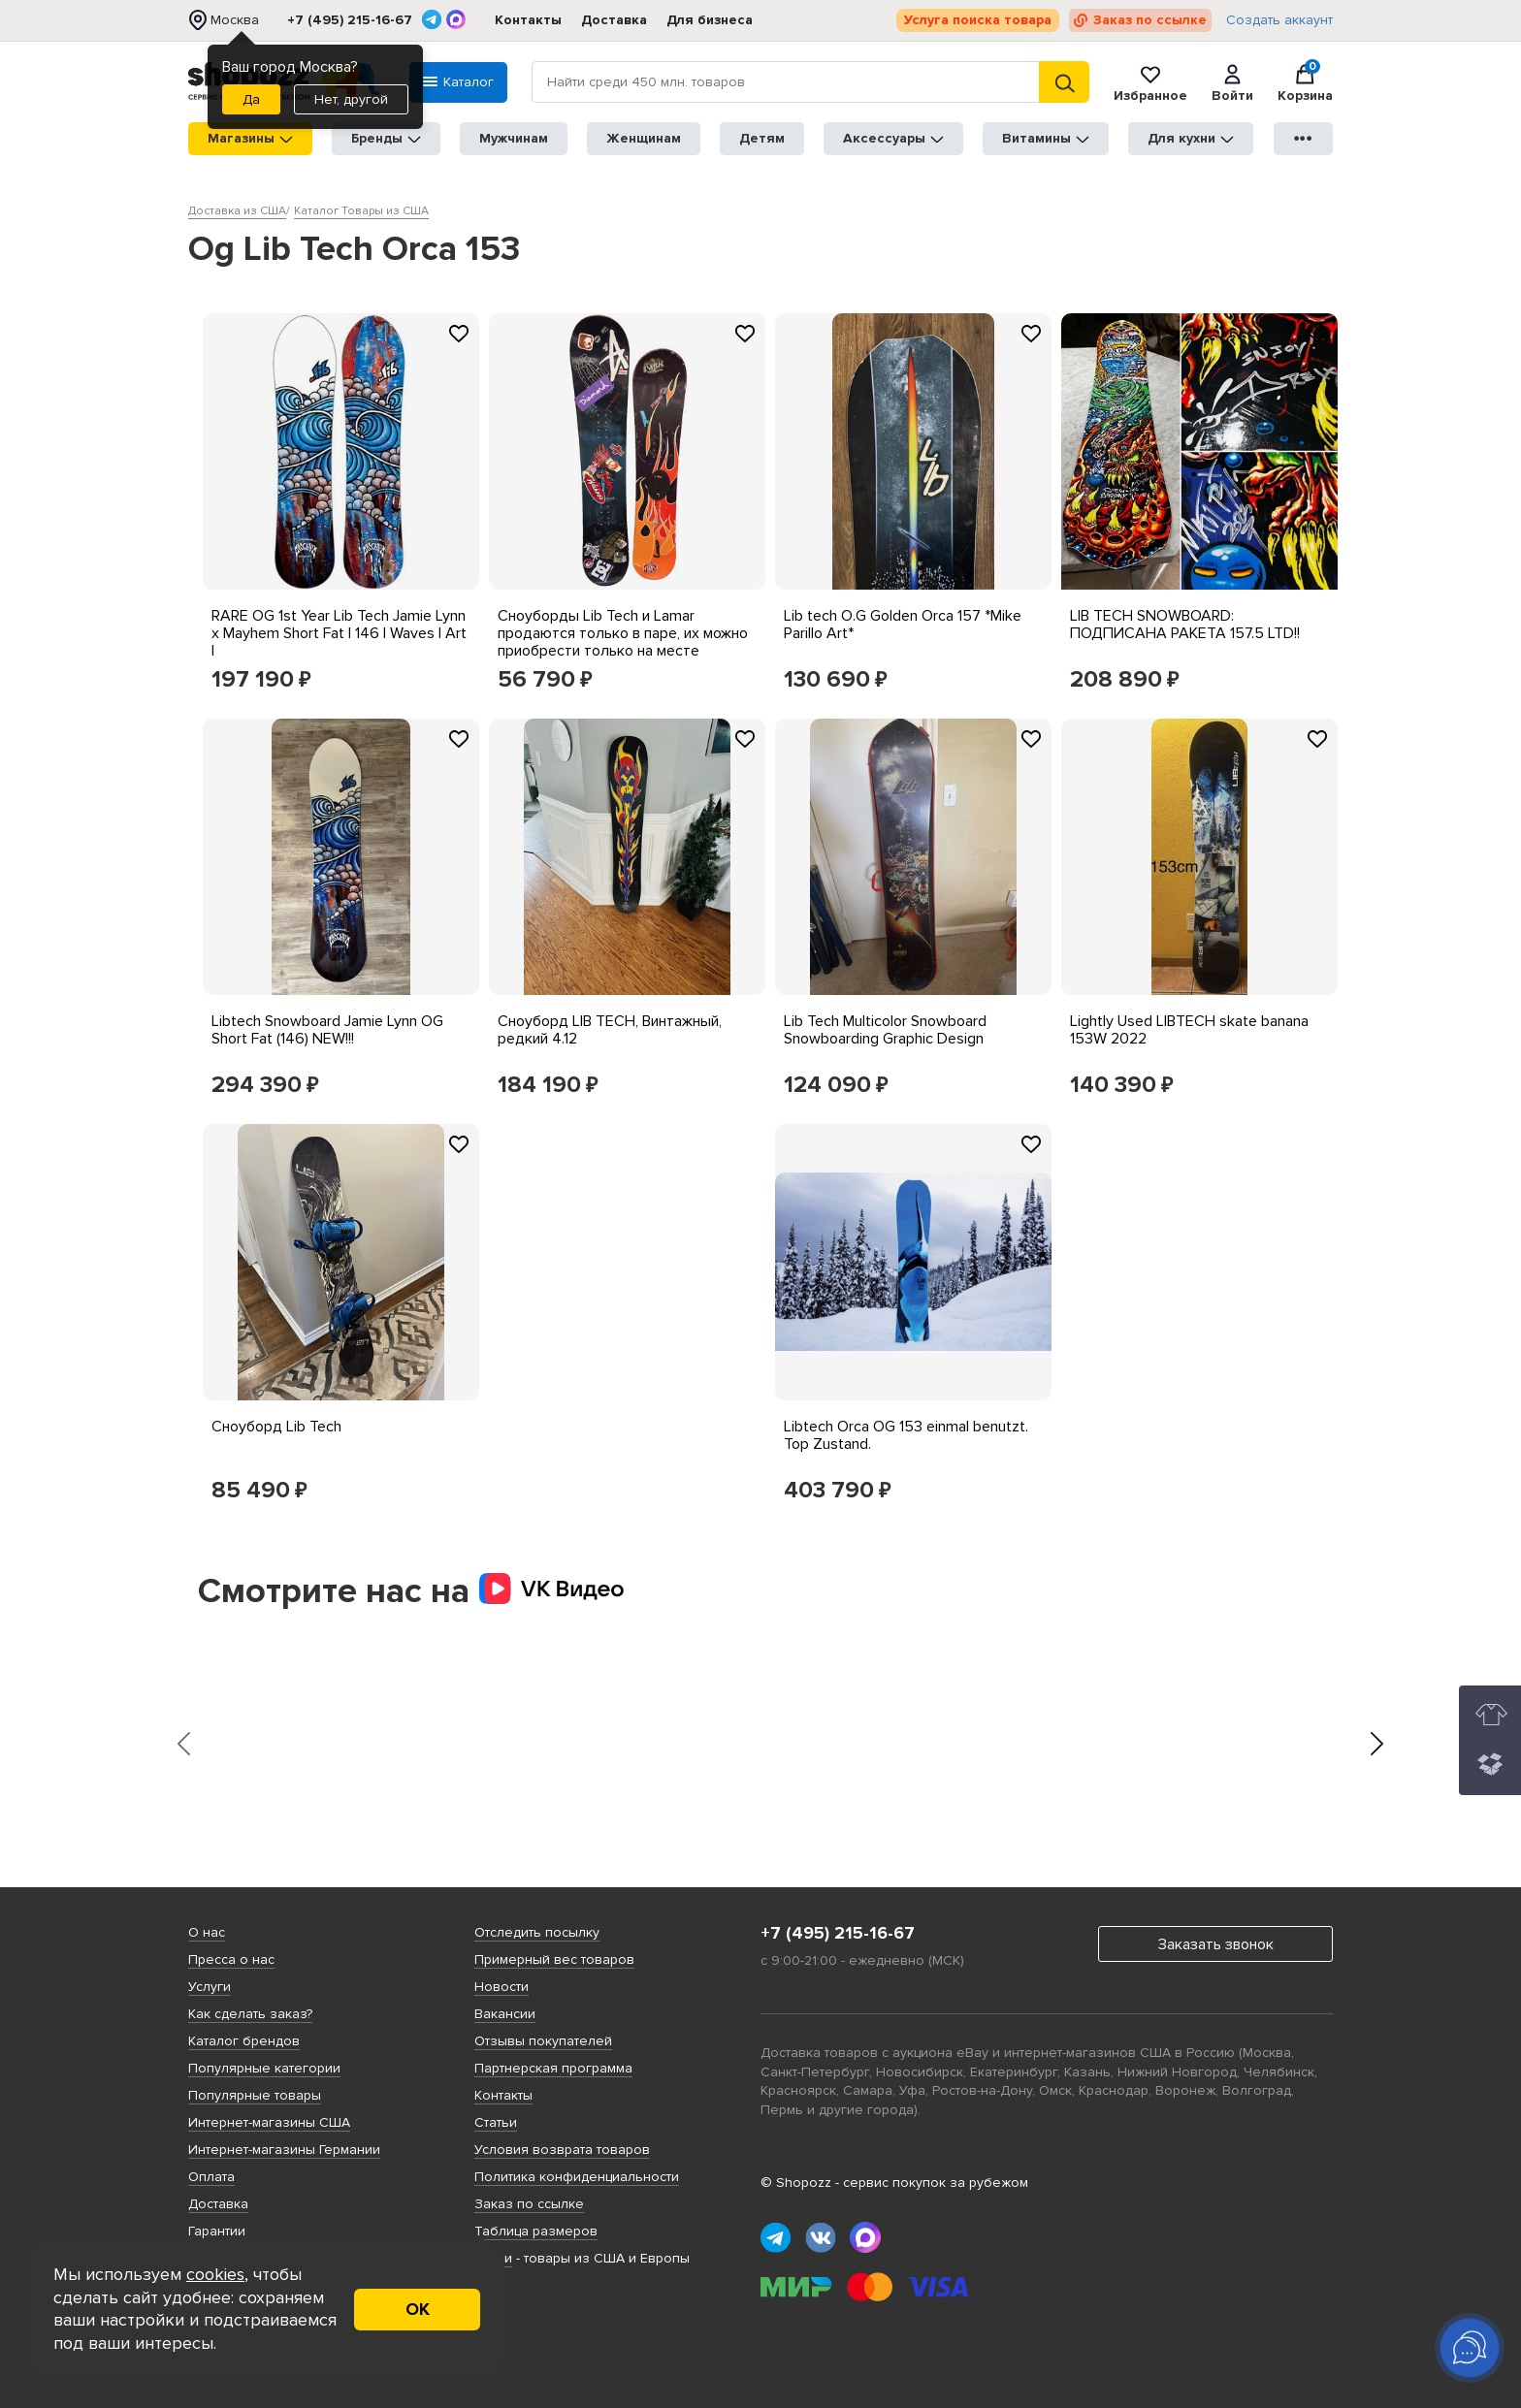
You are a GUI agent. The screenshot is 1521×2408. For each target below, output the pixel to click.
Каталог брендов (244, 2041)
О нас (206, 1932)
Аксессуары (893, 138)
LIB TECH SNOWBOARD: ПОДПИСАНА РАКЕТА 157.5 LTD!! (1185, 624)
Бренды (386, 138)
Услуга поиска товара (978, 20)
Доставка (614, 20)
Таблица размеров (536, 2231)
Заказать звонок (1216, 1944)
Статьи (495, 2122)
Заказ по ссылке (1150, 20)
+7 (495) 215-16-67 (349, 20)
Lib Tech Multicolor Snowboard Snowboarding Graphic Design (885, 1029)
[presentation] (183, 1744)
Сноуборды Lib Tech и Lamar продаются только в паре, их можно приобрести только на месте (623, 633)
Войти (1232, 82)
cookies (215, 2274)
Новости (501, 1986)
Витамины (1045, 138)
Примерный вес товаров (554, 1959)
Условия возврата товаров (562, 2149)
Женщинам (643, 138)
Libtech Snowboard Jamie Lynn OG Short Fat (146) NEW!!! (327, 1029)
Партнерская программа (553, 2068)
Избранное (1150, 82)
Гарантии (216, 2231)
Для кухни (1191, 138)
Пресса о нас (231, 1959)
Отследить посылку (536, 1932)
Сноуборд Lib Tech (276, 1426)
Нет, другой (351, 99)
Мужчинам (513, 138)
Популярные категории (264, 2068)
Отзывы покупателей (543, 2041)
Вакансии (504, 2014)
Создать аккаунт (1279, 20)
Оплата (211, 2176)
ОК (417, 2309)
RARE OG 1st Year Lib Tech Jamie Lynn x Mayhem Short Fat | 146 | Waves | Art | (339, 633)
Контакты (528, 20)
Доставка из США (237, 211)
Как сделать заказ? (250, 2014)
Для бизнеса (709, 20)
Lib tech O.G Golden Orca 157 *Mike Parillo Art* (902, 624)
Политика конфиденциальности (576, 2176)
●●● (1303, 138)
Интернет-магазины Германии (284, 2149)
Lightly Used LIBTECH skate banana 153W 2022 (1189, 1029)
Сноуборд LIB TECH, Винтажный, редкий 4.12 (610, 1029)
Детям (762, 138)
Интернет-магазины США (269, 2122)
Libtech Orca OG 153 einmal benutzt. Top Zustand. (906, 1435)
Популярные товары (254, 2095)
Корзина (1305, 82)
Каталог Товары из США (361, 211)
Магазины (250, 138)
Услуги (209, 1986)
